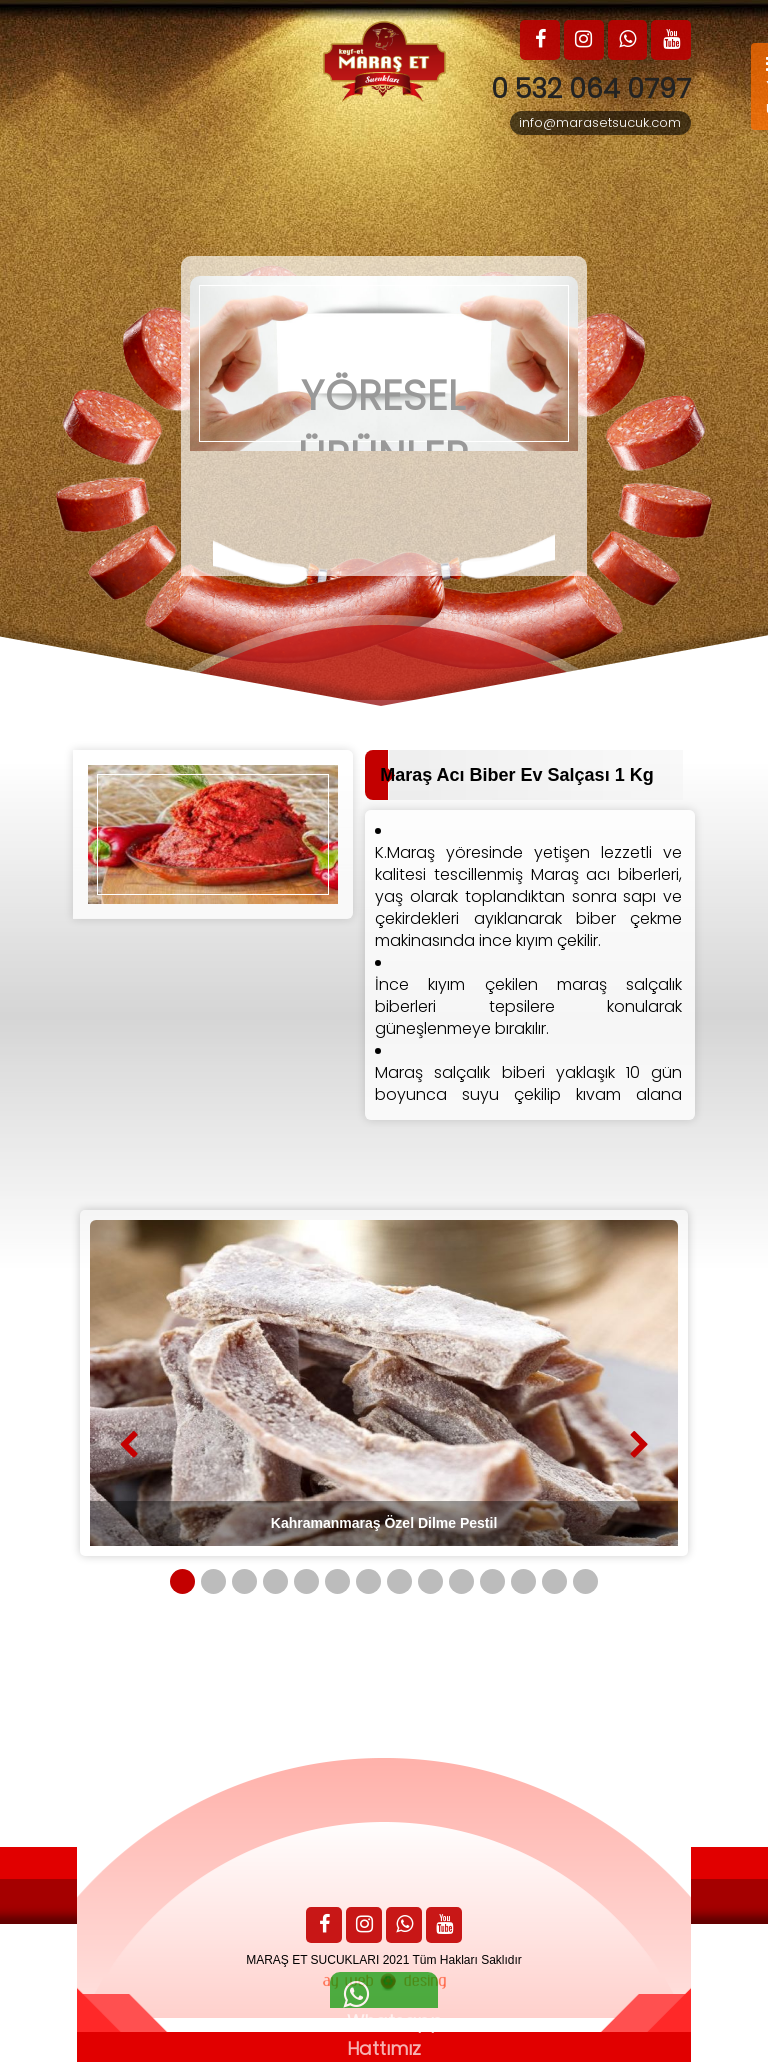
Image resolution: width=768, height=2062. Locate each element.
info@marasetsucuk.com (600, 124)
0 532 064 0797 (586, 89)
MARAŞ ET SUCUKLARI (312, 1960)
